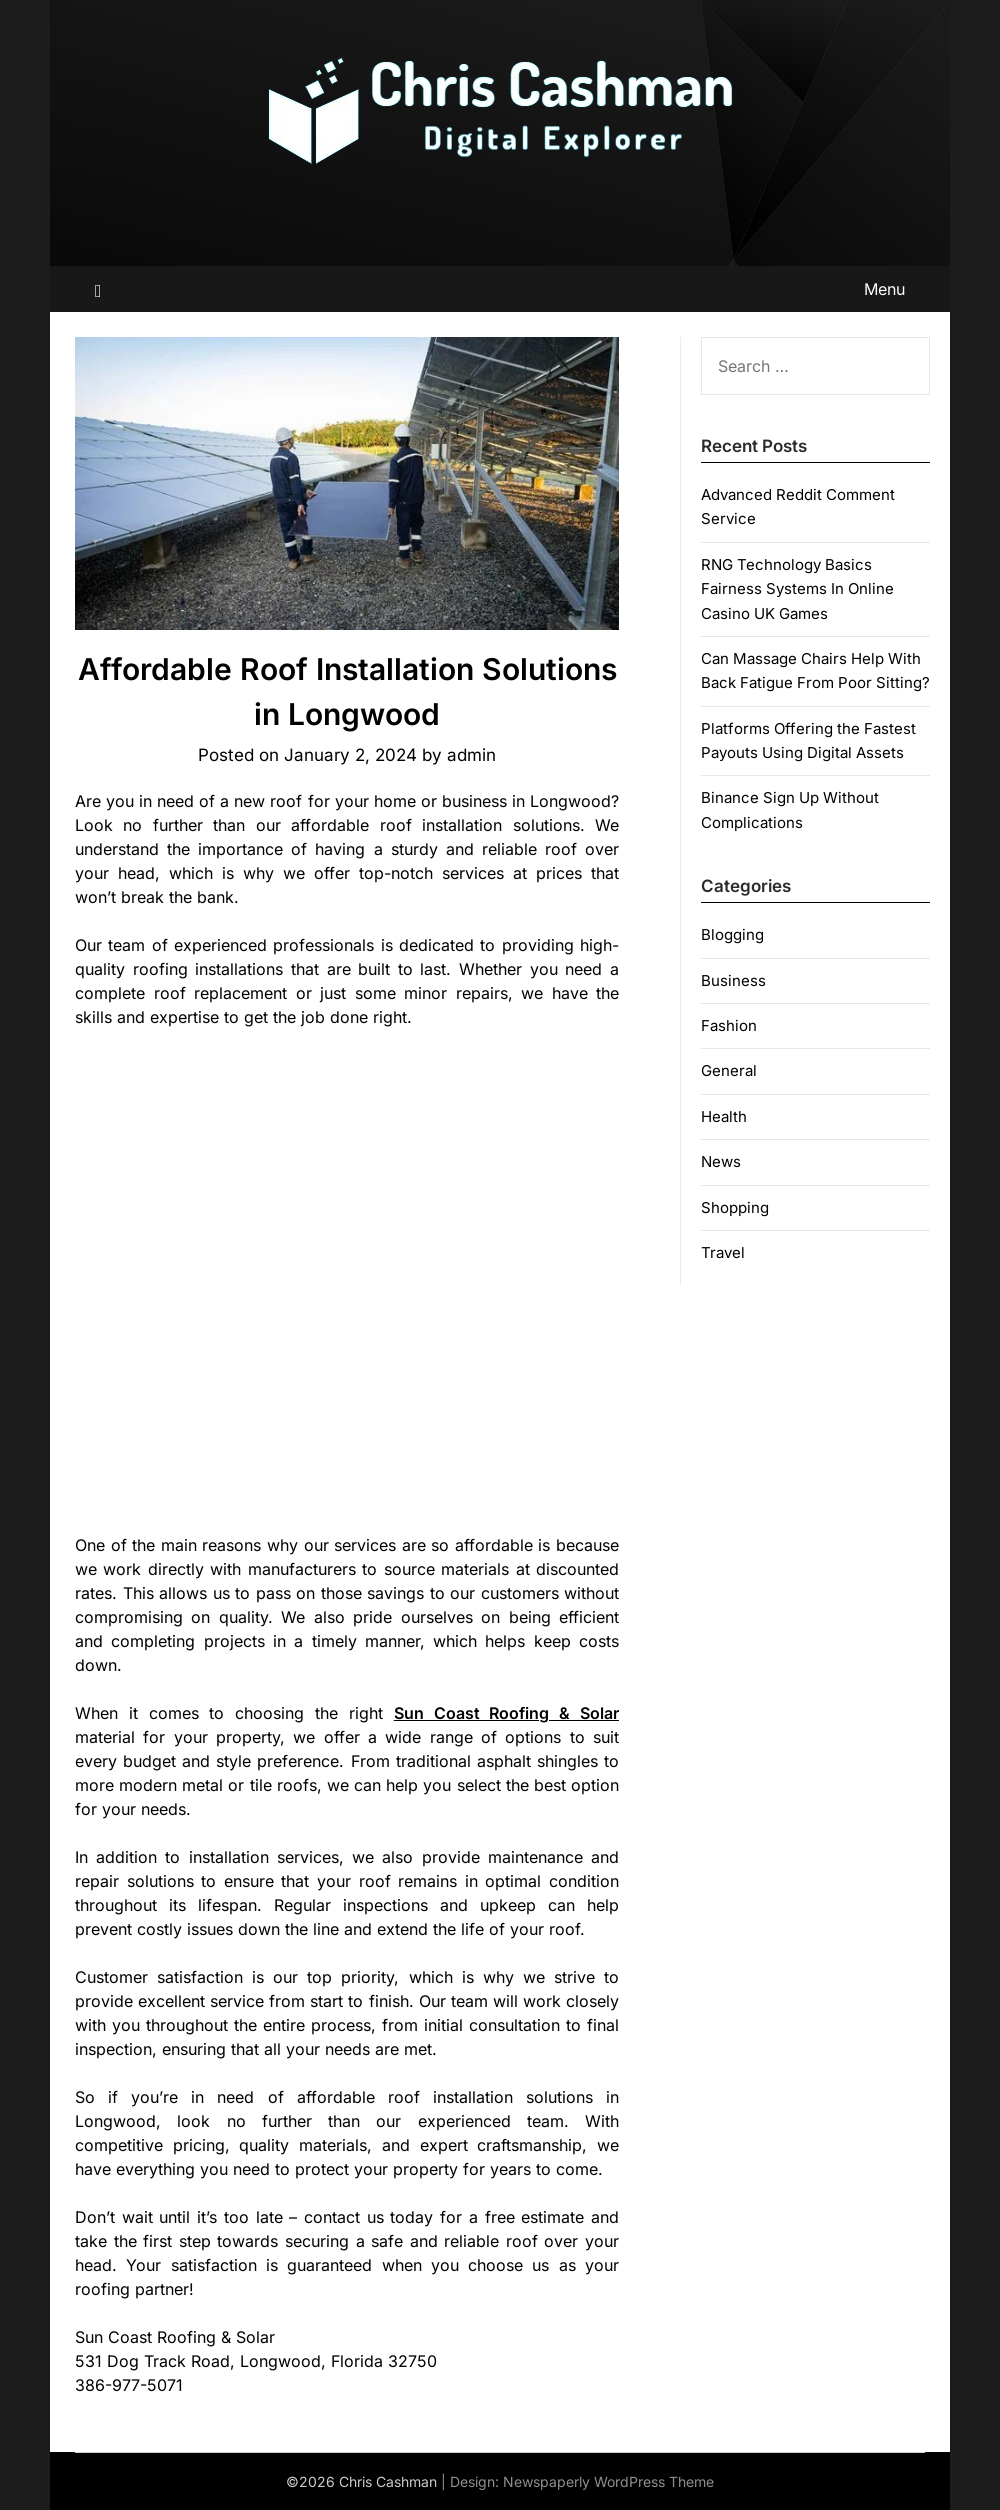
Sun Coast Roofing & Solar (506, 1713)
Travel (723, 1252)
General (729, 1070)
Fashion (729, 1025)
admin (471, 755)
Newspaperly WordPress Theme (608, 2481)
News (721, 1161)
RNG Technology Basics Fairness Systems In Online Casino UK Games (797, 589)
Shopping (735, 1207)
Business (733, 980)
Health (724, 1116)
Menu (884, 289)
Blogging (732, 934)
